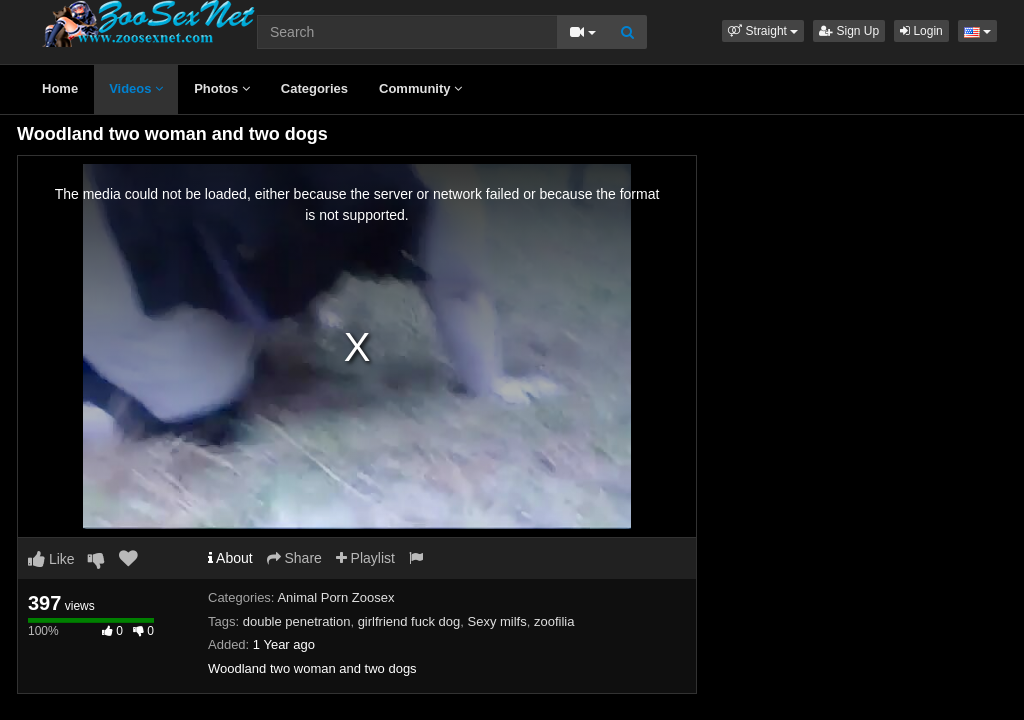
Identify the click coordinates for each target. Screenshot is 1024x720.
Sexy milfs (496, 621)
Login (921, 31)
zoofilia (554, 621)
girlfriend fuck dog (409, 621)
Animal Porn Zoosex (335, 597)
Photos (222, 88)
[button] (763, 31)
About (230, 558)
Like (51, 559)
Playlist (365, 558)
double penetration (297, 621)
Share (294, 558)
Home (60, 88)
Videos (136, 88)
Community (420, 88)
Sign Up (849, 31)
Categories (314, 88)
